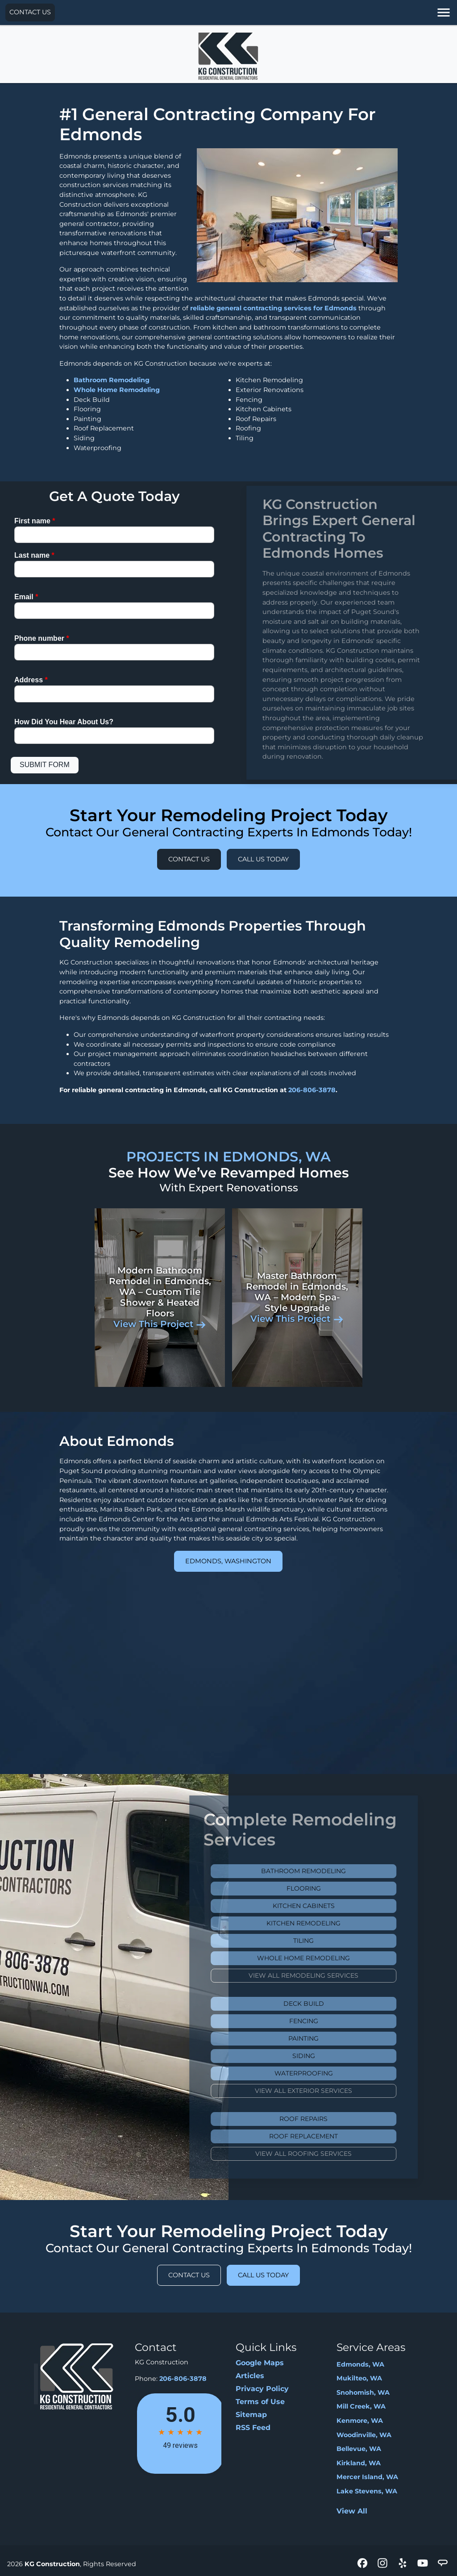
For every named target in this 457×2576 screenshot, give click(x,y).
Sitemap (251, 2414)
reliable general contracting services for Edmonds (273, 308)
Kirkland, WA (359, 2463)
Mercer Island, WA (367, 2477)
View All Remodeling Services (323, 1975)
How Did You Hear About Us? (63, 722)
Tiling (322, 1941)
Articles (250, 2375)
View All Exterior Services (322, 2091)
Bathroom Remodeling (112, 380)
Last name (34, 555)
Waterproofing (323, 2073)
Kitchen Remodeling (323, 1923)
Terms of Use (260, 2401)
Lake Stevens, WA (367, 2491)
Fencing (322, 2021)
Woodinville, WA (364, 2435)
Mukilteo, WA (359, 2378)
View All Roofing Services (322, 2154)
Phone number (41, 638)
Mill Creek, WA (361, 2406)
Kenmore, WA (360, 2421)
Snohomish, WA (363, 2392)
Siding (323, 2056)
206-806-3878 (312, 1090)
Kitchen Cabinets (323, 1906)
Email (26, 597)
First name (34, 521)
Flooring (323, 1888)
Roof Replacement (322, 2136)
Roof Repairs (323, 2119)
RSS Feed (253, 2427)
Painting (322, 2038)
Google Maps (260, 2363)
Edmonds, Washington (228, 1561)
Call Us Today (263, 859)
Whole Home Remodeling (117, 390)
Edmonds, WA (360, 2364)
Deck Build (323, 2004)
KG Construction (52, 2564)
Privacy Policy (262, 2388)
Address (31, 680)
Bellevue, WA (359, 2449)
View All (352, 2511)
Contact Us (30, 12)
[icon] (363, 2563)
